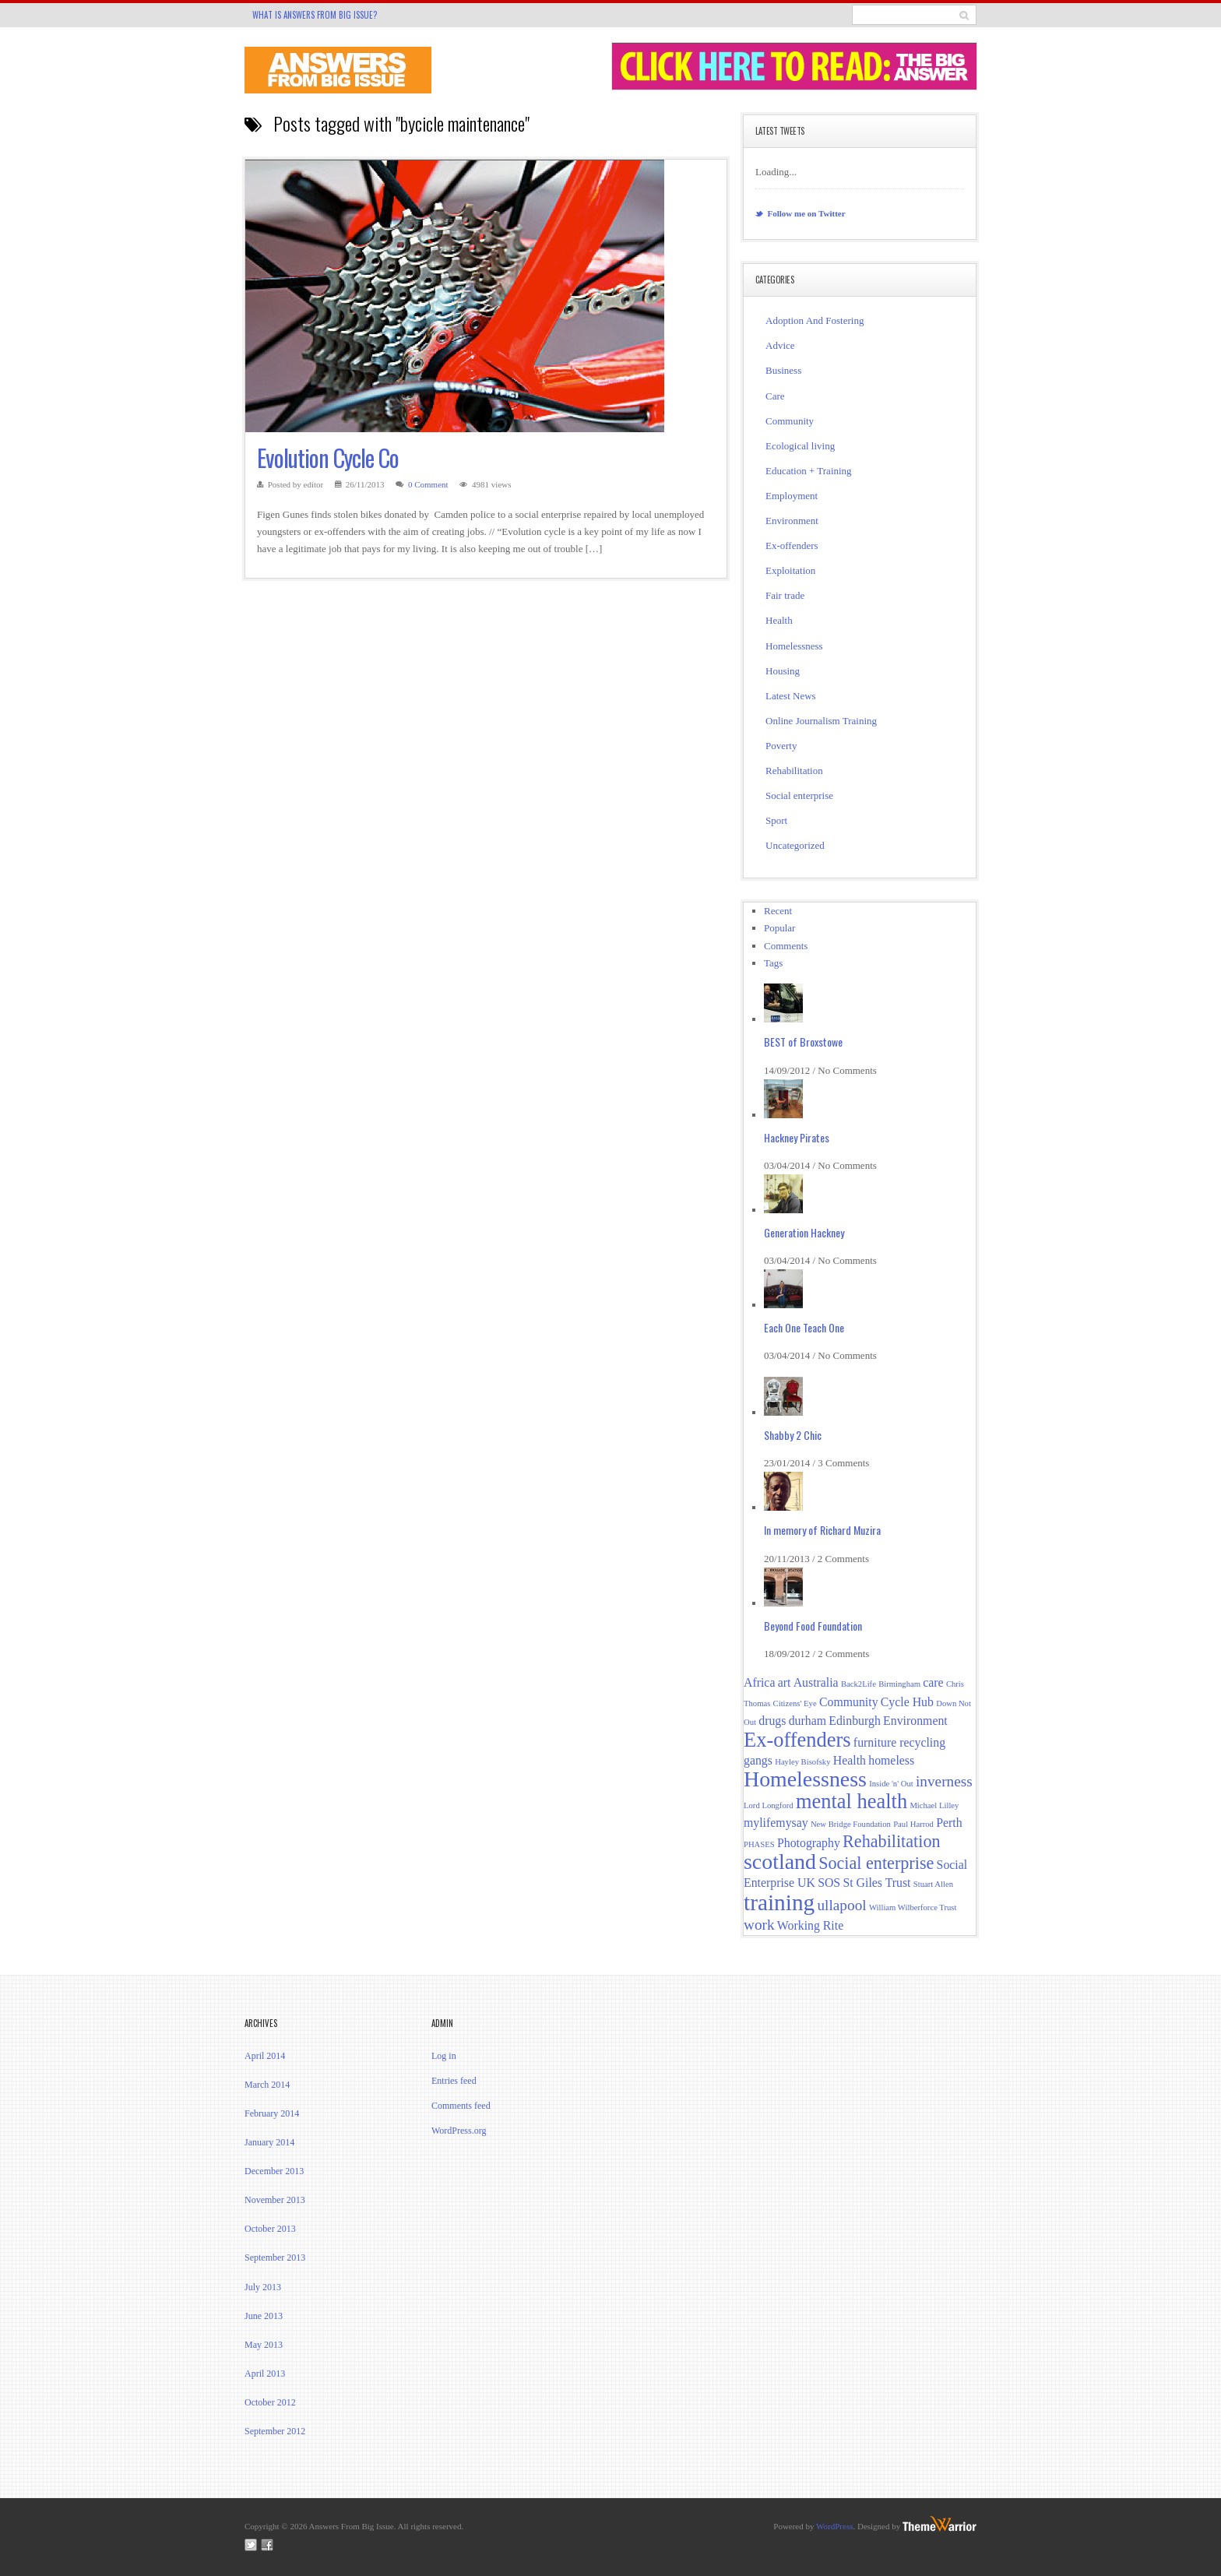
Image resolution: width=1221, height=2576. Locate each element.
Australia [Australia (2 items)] (816, 1682)
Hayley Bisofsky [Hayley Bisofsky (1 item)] (802, 1762)
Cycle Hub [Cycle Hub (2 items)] (907, 1702)
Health (779, 620)
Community (789, 421)
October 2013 (270, 2228)
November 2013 (275, 2199)
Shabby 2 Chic (793, 1435)
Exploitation (790, 570)
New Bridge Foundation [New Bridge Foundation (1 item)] (851, 1824)
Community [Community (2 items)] (848, 1702)
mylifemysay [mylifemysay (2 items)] (776, 1822)
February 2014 (272, 2113)
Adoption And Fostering (814, 320)
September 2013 (275, 2257)
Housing (782, 671)
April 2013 (265, 2373)
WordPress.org (458, 2130)
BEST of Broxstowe (803, 1041)
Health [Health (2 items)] (849, 1760)
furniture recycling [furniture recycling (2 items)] (899, 1742)
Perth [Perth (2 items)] (949, 1822)
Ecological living (800, 446)
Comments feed (461, 2105)
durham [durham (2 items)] (807, 1720)
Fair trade (784, 595)
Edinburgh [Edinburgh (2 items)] (855, 1720)
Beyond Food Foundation (813, 1625)
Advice (780, 345)
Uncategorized (795, 845)
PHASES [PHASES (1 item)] (759, 1844)
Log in (443, 2055)
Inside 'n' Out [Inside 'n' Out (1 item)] (891, 1783)
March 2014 (267, 2084)
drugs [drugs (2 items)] (772, 1720)
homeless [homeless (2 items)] (891, 1760)
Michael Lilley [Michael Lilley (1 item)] (934, 1805)
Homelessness (794, 646)
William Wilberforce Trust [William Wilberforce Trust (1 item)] (913, 1907)
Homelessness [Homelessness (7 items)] (805, 1779)
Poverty (781, 745)
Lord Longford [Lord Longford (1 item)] (768, 1805)
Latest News (790, 696)
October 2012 (270, 2402)
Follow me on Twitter (800, 213)
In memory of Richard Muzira (822, 1530)
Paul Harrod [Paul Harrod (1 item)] (913, 1824)
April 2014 (265, 2055)
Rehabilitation (794, 770)
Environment (791, 520)
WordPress (834, 2526)
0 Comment (428, 484)
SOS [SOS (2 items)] (829, 1882)
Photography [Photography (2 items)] (808, 1842)
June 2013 (264, 2315)
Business (783, 370)
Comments (786, 946)
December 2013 (274, 2171)
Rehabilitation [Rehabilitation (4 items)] (891, 1841)
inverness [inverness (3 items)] (944, 1781)
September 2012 (275, 2431)
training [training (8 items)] (779, 1902)
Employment (791, 495)
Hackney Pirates (796, 1137)
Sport (776, 820)
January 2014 (269, 2142)
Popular (779, 928)
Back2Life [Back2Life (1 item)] (858, 1684)
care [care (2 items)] (933, 1682)
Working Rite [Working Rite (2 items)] (810, 1925)
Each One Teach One (804, 1327)
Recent (778, 911)
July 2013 (263, 2287)
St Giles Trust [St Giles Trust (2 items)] (876, 1882)
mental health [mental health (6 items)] (851, 1801)
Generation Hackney (804, 1232)
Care (775, 396)
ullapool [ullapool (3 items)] (841, 1905)
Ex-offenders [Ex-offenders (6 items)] (797, 1739)
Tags (773, 963)
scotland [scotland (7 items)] (780, 1861)
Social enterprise (799, 795)
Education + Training (808, 471)
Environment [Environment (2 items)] (915, 1720)
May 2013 (264, 2344)
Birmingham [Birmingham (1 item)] (899, 1684)
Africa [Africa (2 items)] (759, 1682)
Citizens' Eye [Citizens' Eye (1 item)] (795, 1703)
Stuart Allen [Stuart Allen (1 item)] (933, 1884)
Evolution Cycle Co (328, 457)
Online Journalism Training (821, 721)
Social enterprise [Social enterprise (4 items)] (876, 1863)
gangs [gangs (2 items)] (758, 1760)
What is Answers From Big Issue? (314, 15)
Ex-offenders (791, 545)
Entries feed (454, 2080)
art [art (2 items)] (784, 1682)
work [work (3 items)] (759, 1924)
